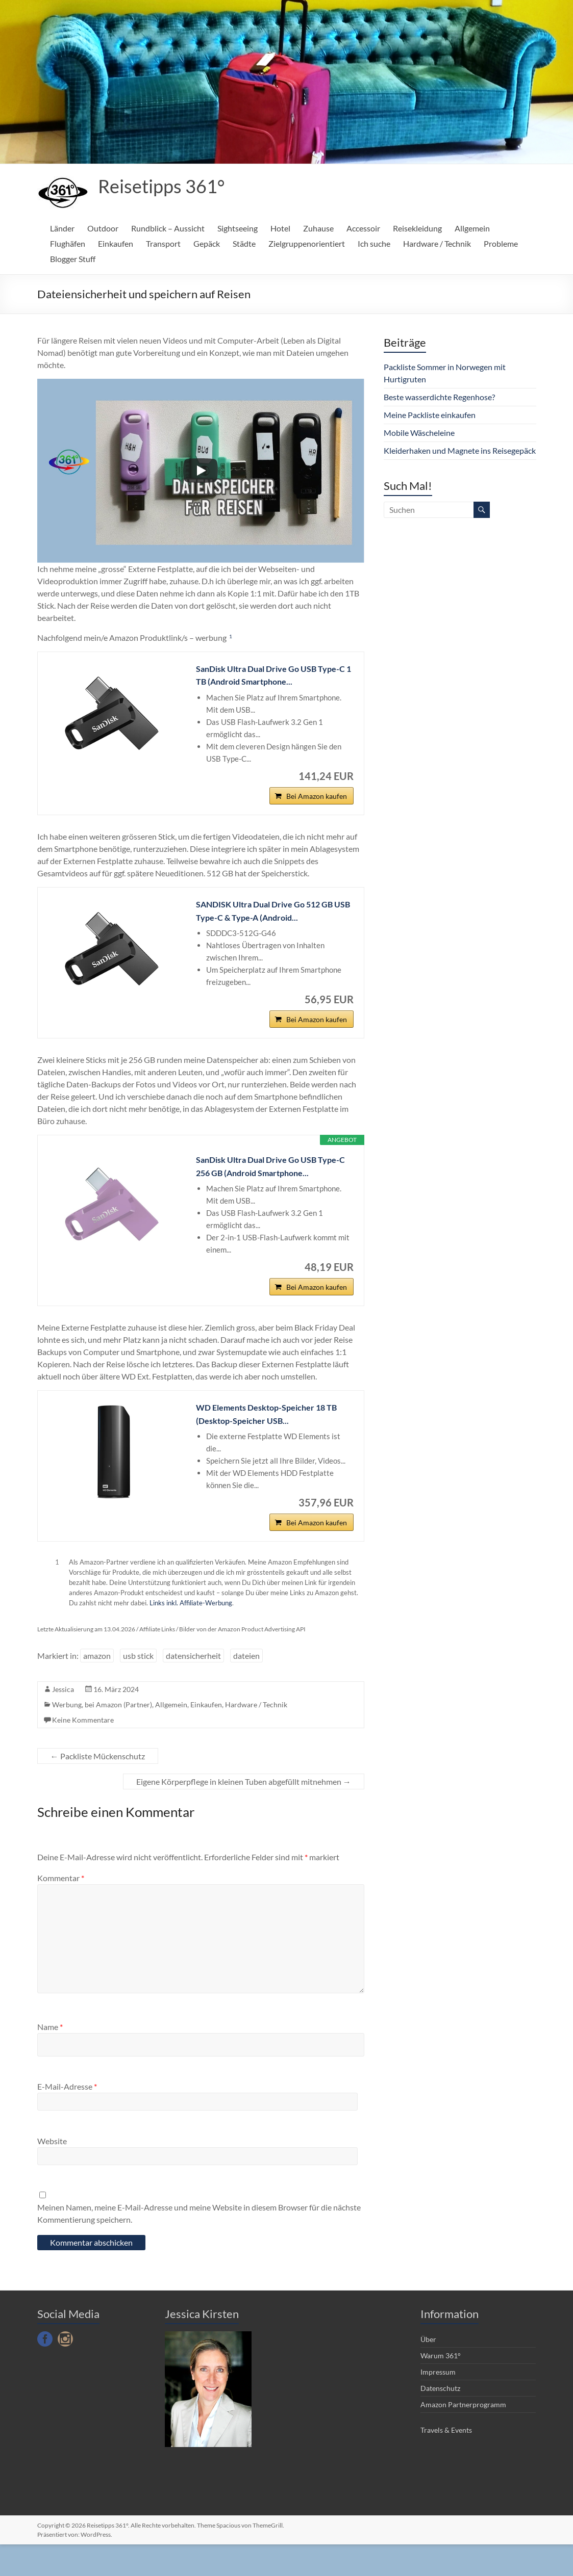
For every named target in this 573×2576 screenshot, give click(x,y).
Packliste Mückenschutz (98, 1787)
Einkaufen (115, 243)
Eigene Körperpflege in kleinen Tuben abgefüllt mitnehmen (243, 1813)
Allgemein (472, 228)
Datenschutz (440, 2419)
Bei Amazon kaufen (316, 803)
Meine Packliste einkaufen (430, 415)
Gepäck (206, 243)
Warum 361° (440, 2387)
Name (50, 2058)
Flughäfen (67, 243)
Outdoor (102, 228)
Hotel (280, 228)
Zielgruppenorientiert (306, 243)
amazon (97, 1687)
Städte (244, 243)
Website (52, 2172)
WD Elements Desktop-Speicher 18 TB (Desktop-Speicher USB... (274, 1439)
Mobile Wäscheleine (419, 432)
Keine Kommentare (83, 1751)
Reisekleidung (417, 228)
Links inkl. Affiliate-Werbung (191, 1634)
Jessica (63, 1720)
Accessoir (363, 228)
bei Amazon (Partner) (118, 1736)
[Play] (200, 470)
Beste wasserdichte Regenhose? (439, 397)
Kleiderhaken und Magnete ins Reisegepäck (460, 450)
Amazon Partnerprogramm (463, 2436)
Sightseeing (237, 228)
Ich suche (374, 243)
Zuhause (318, 228)
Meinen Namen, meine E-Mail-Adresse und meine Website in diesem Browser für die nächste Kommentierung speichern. (199, 2245)
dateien (246, 1687)
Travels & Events (446, 2461)
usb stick (138, 1687)
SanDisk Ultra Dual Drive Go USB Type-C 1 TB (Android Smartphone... (275, 677)
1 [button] (230, 636)
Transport (163, 243)
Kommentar (60, 1909)
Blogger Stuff (72, 259)
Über (428, 2370)
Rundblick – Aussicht (168, 228)
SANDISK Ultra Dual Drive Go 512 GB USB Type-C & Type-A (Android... (272, 920)
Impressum (438, 2403)
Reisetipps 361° (161, 186)
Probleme (501, 243)
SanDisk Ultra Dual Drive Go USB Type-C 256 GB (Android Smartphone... (275, 1183)
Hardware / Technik (437, 243)
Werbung (67, 1736)
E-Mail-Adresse (67, 2118)
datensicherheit (193, 1687)
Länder (62, 228)
